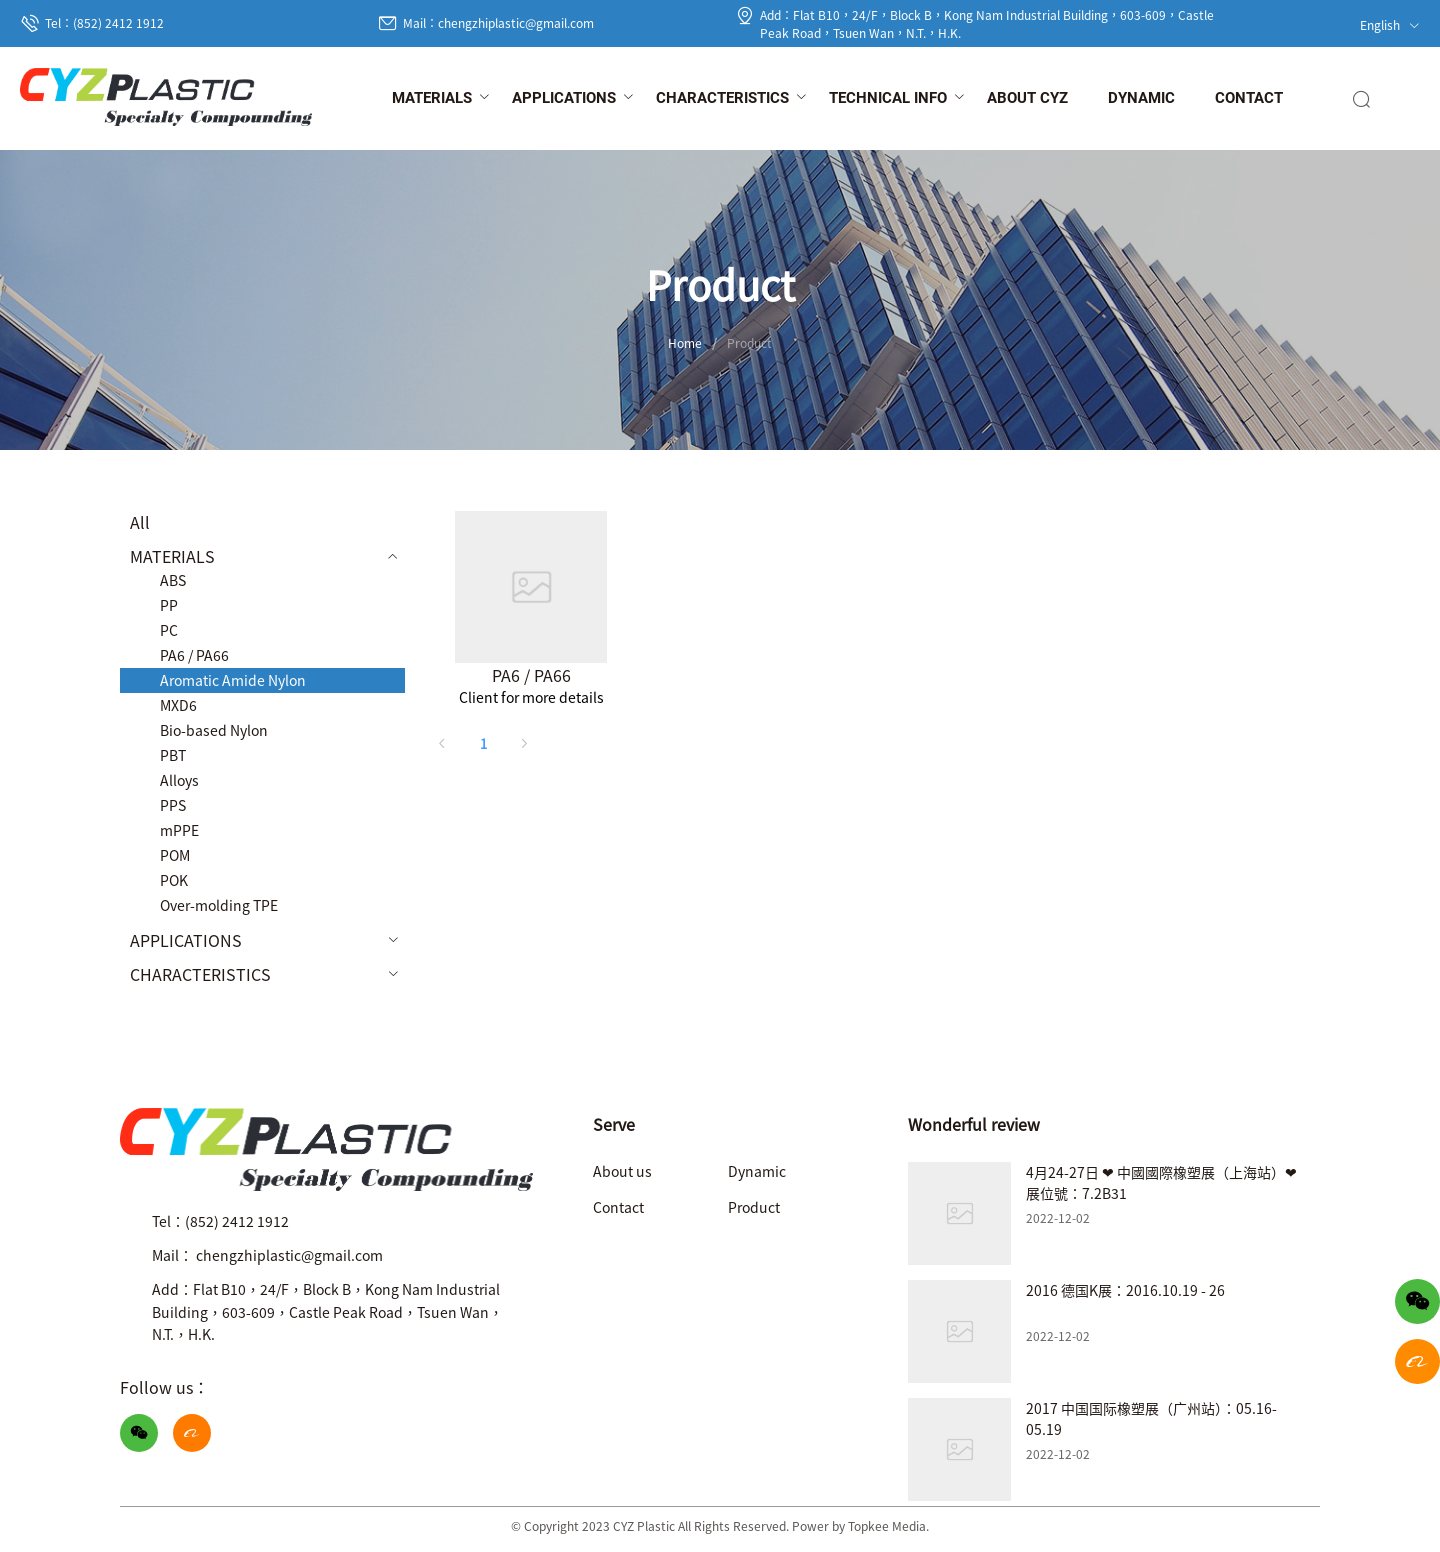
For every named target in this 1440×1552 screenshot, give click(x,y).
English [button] (1390, 24)
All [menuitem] (140, 522)
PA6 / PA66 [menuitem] (194, 655)
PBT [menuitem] (173, 755)
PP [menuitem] (169, 605)
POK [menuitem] (174, 880)
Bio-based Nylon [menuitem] (214, 730)
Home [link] (685, 342)
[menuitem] (432, 99)
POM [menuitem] (175, 855)
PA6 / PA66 (531, 675)
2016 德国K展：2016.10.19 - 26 (1125, 1290)
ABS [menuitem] (173, 580)
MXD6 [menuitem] (178, 705)
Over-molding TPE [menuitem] (219, 905)
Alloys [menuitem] (179, 780)
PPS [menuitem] (173, 805)
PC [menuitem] (169, 630)
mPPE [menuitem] (179, 830)
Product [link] (749, 342)
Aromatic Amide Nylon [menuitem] (233, 680)
